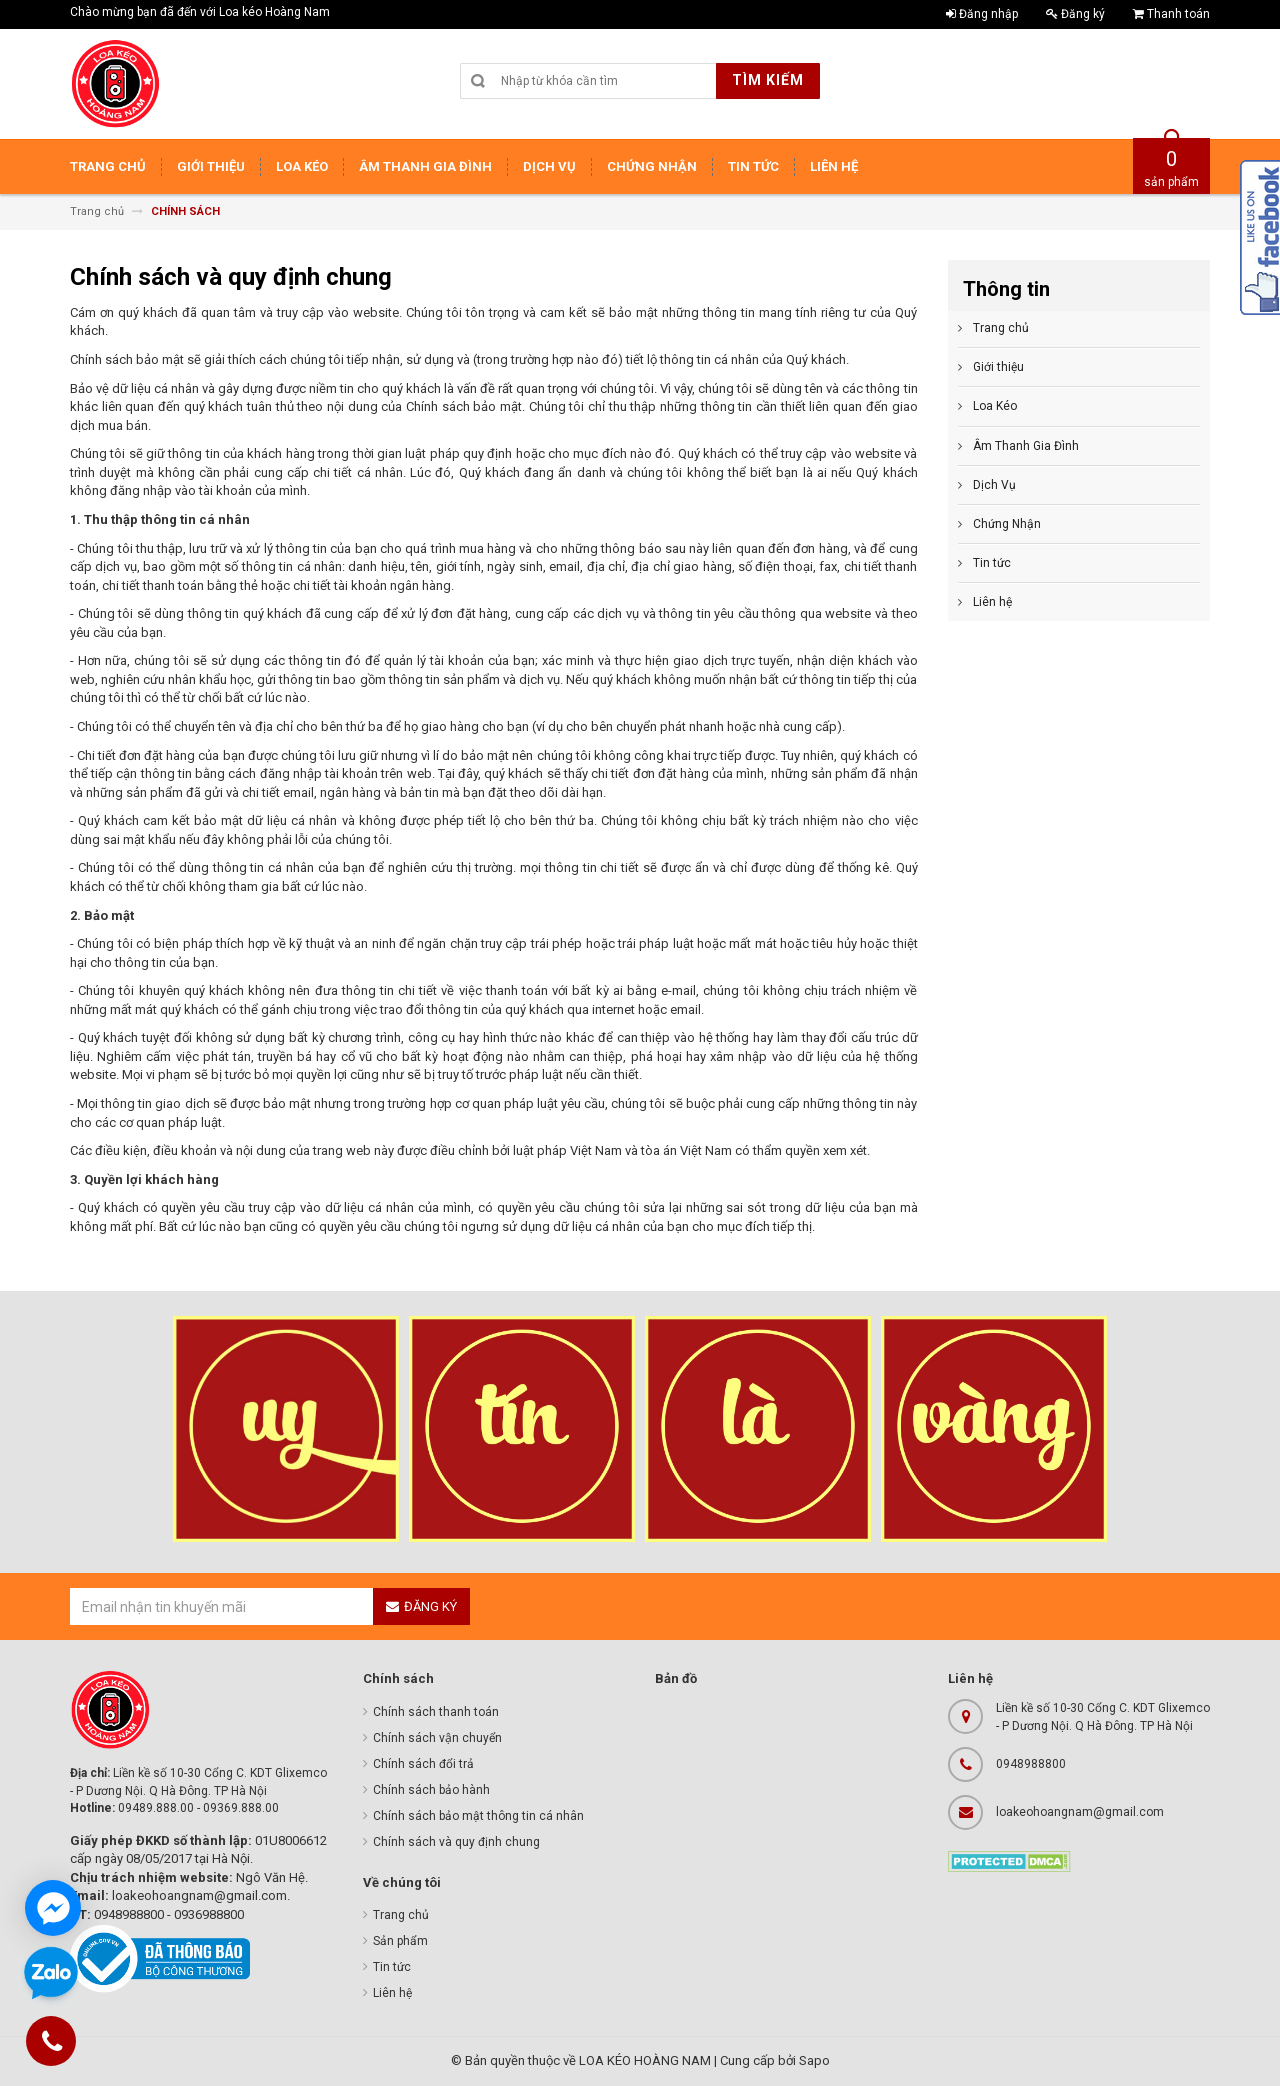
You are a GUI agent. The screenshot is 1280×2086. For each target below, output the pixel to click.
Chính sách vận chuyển (437, 1738)
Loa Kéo (995, 406)
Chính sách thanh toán (436, 1712)
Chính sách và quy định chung (456, 1842)
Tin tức (992, 563)
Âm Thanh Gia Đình (1026, 446)
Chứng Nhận (1007, 524)
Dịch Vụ (994, 485)
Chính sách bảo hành (431, 1790)
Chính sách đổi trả (423, 1764)
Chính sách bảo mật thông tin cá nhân (478, 1816)
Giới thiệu (998, 367)
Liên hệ (992, 602)
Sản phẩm (400, 1941)
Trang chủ (1001, 328)
